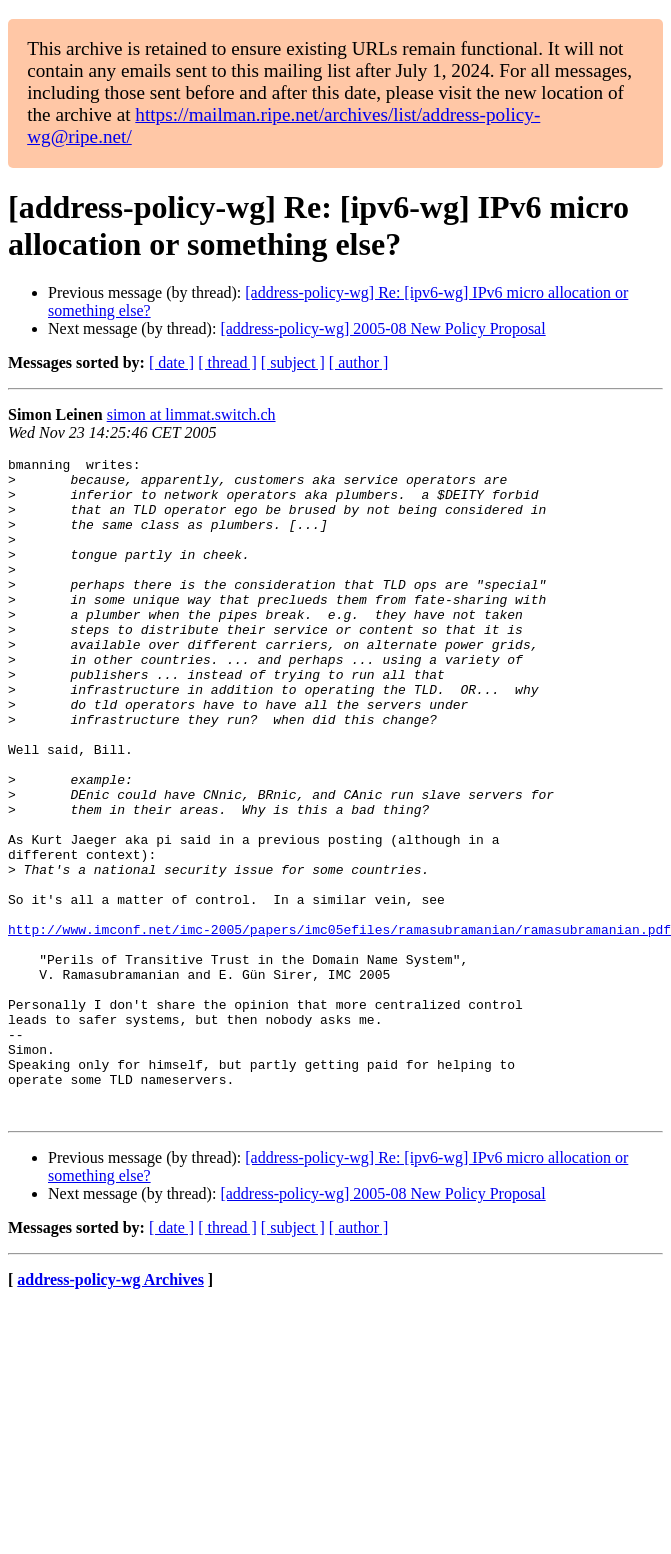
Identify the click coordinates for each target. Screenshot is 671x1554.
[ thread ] (227, 362)
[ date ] (171, 362)
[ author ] (359, 362)
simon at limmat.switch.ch (191, 414)
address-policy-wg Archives (110, 1411)
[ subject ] (293, 362)
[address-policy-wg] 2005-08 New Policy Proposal (382, 328)
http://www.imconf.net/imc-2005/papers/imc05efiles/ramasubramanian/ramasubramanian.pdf (339, 1025)
